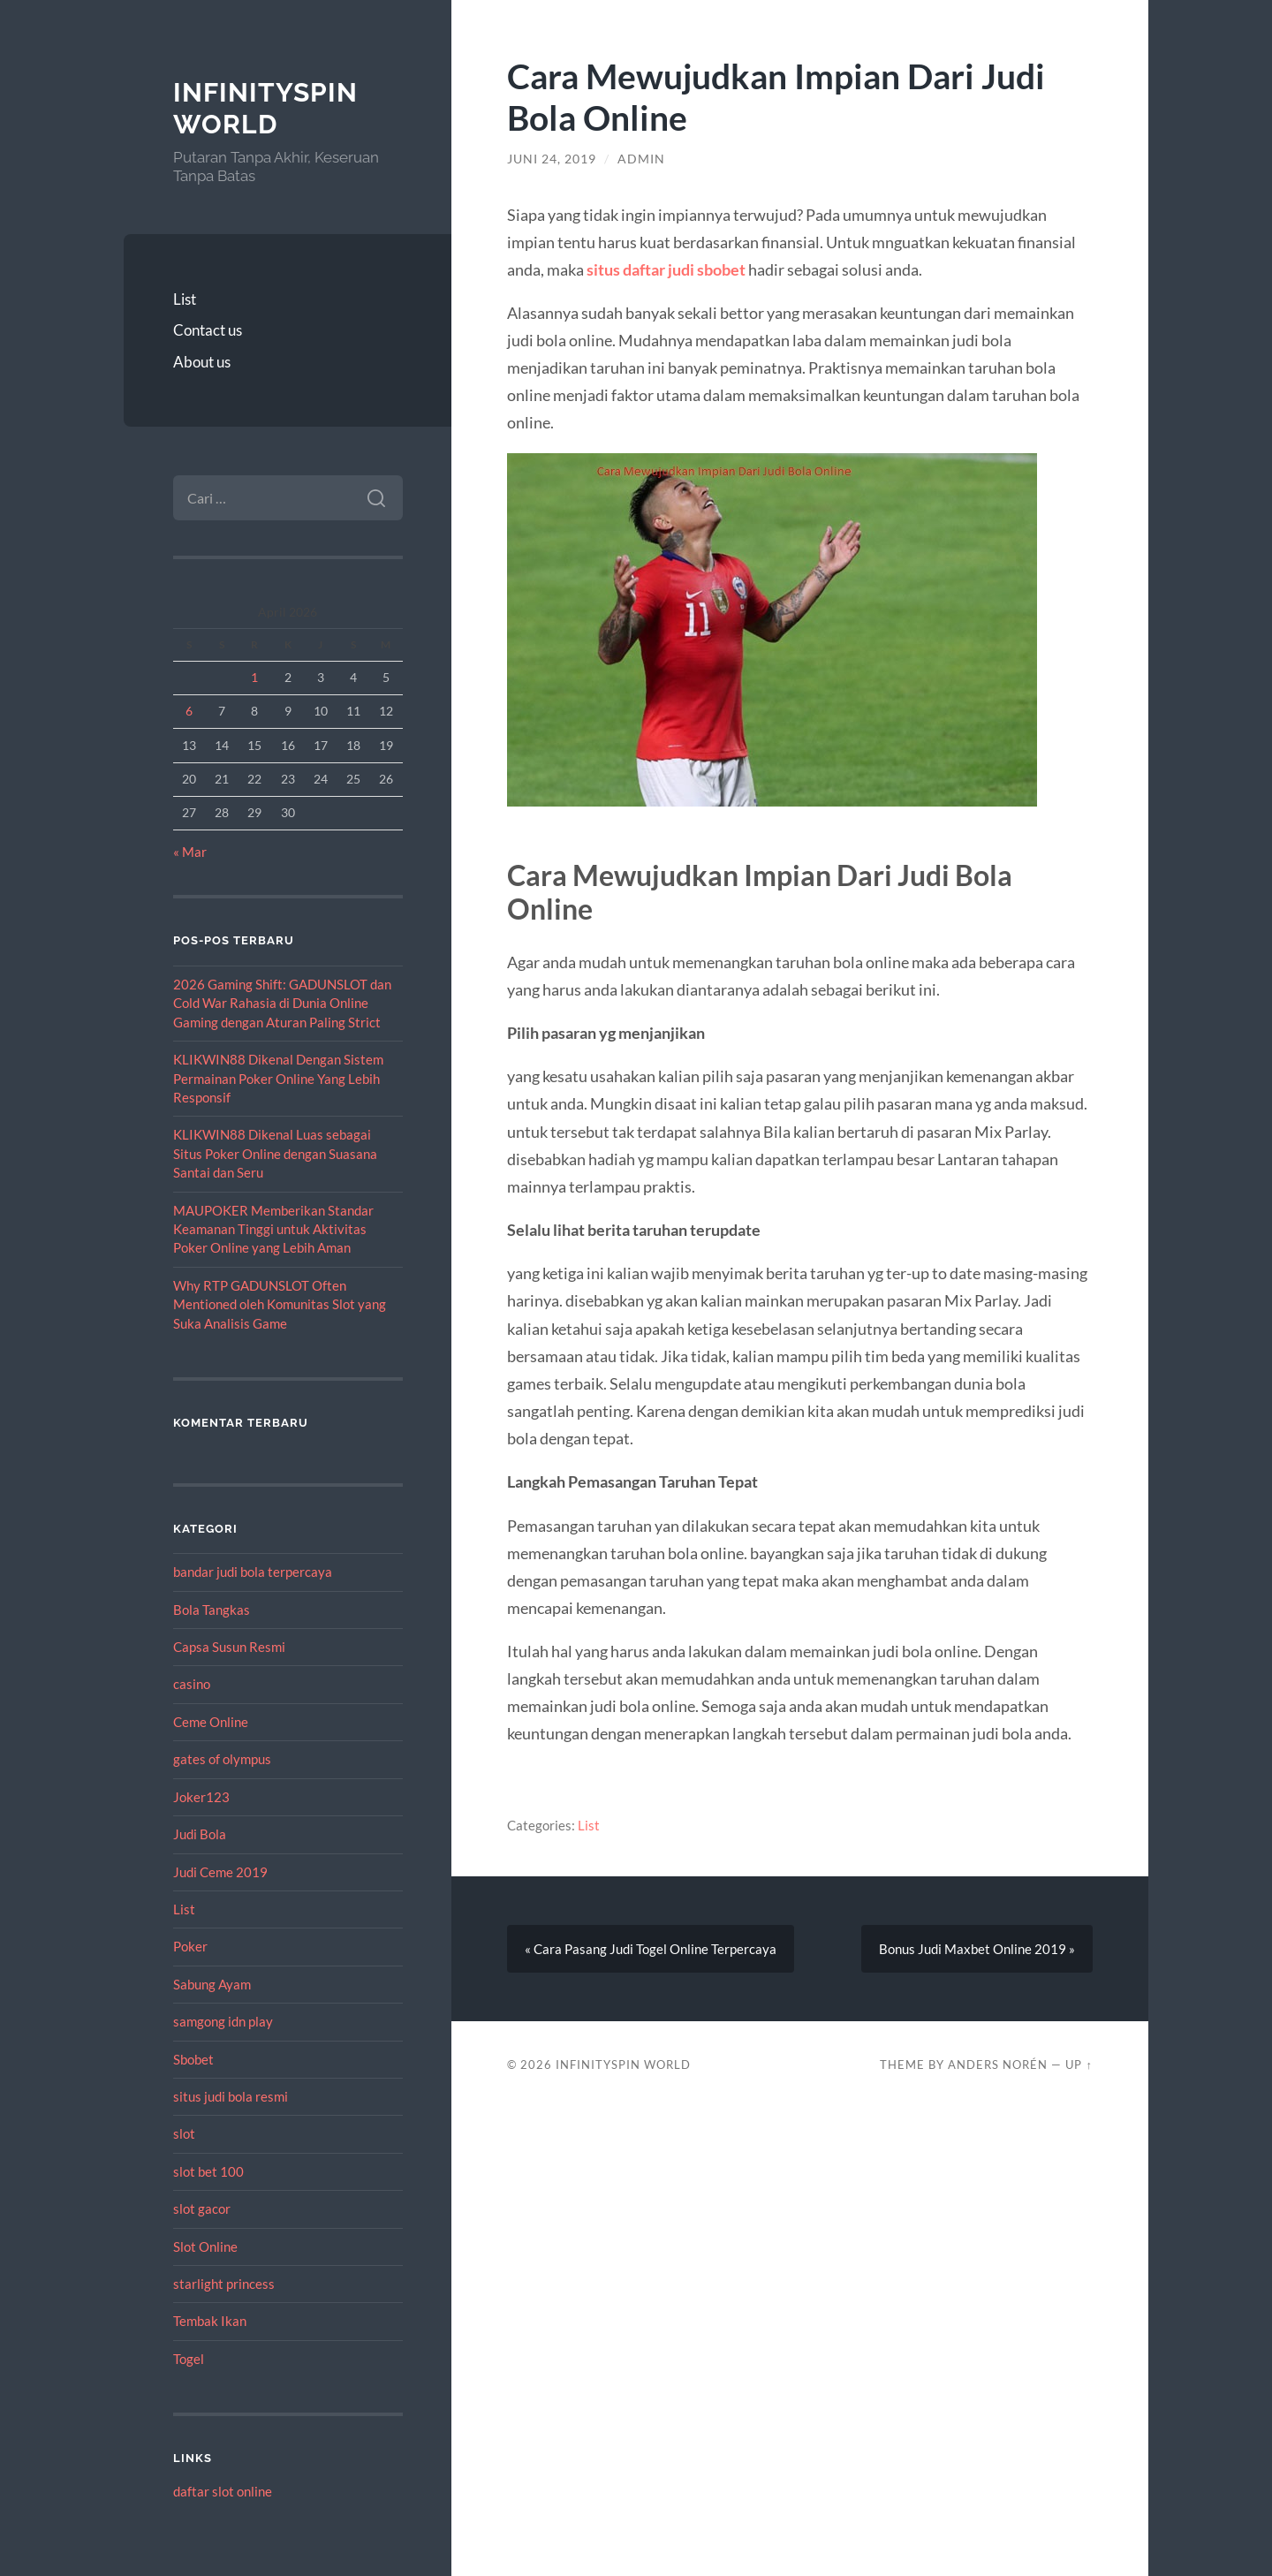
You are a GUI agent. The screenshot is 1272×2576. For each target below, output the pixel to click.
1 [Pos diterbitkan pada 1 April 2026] (254, 677)
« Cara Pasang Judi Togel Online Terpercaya (650, 1949)
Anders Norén (998, 2064)
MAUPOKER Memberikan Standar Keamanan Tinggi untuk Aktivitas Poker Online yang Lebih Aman (273, 1229)
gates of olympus (222, 1759)
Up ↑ (1078, 2064)
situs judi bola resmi (230, 2096)
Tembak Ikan (209, 2321)
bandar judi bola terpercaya (252, 1572)
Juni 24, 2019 (551, 159)
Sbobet (193, 2059)
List (184, 299)
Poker (190, 1946)
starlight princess (224, 2284)
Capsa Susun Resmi (229, 1647)
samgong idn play (223, 2021)
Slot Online (205, 2246)
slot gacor (202, 2208)
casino (191, 1684)
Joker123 (201, 1797)
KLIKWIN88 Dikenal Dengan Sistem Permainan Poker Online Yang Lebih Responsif (278, 1078)
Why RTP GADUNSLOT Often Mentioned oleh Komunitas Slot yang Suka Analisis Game (279, 1304)
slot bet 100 (208, 2171)
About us (202, 361)
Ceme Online (210, 1722)
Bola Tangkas (211, 1610)
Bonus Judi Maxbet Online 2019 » (977, 1949)
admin (641, 159)
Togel (188, 2359)
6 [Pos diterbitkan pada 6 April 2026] (189, 710)
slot (184, 2133)
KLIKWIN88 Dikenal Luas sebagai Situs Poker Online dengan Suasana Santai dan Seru (275, 1153)
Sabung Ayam (212, 1984)
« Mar (190, 852)
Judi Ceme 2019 (220, 1872)
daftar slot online (222, 2491)
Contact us (207, 330)
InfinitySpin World (265, 108)
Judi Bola (199, 1834)
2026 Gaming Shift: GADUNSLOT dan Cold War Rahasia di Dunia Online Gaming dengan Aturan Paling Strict (282, 1003)
